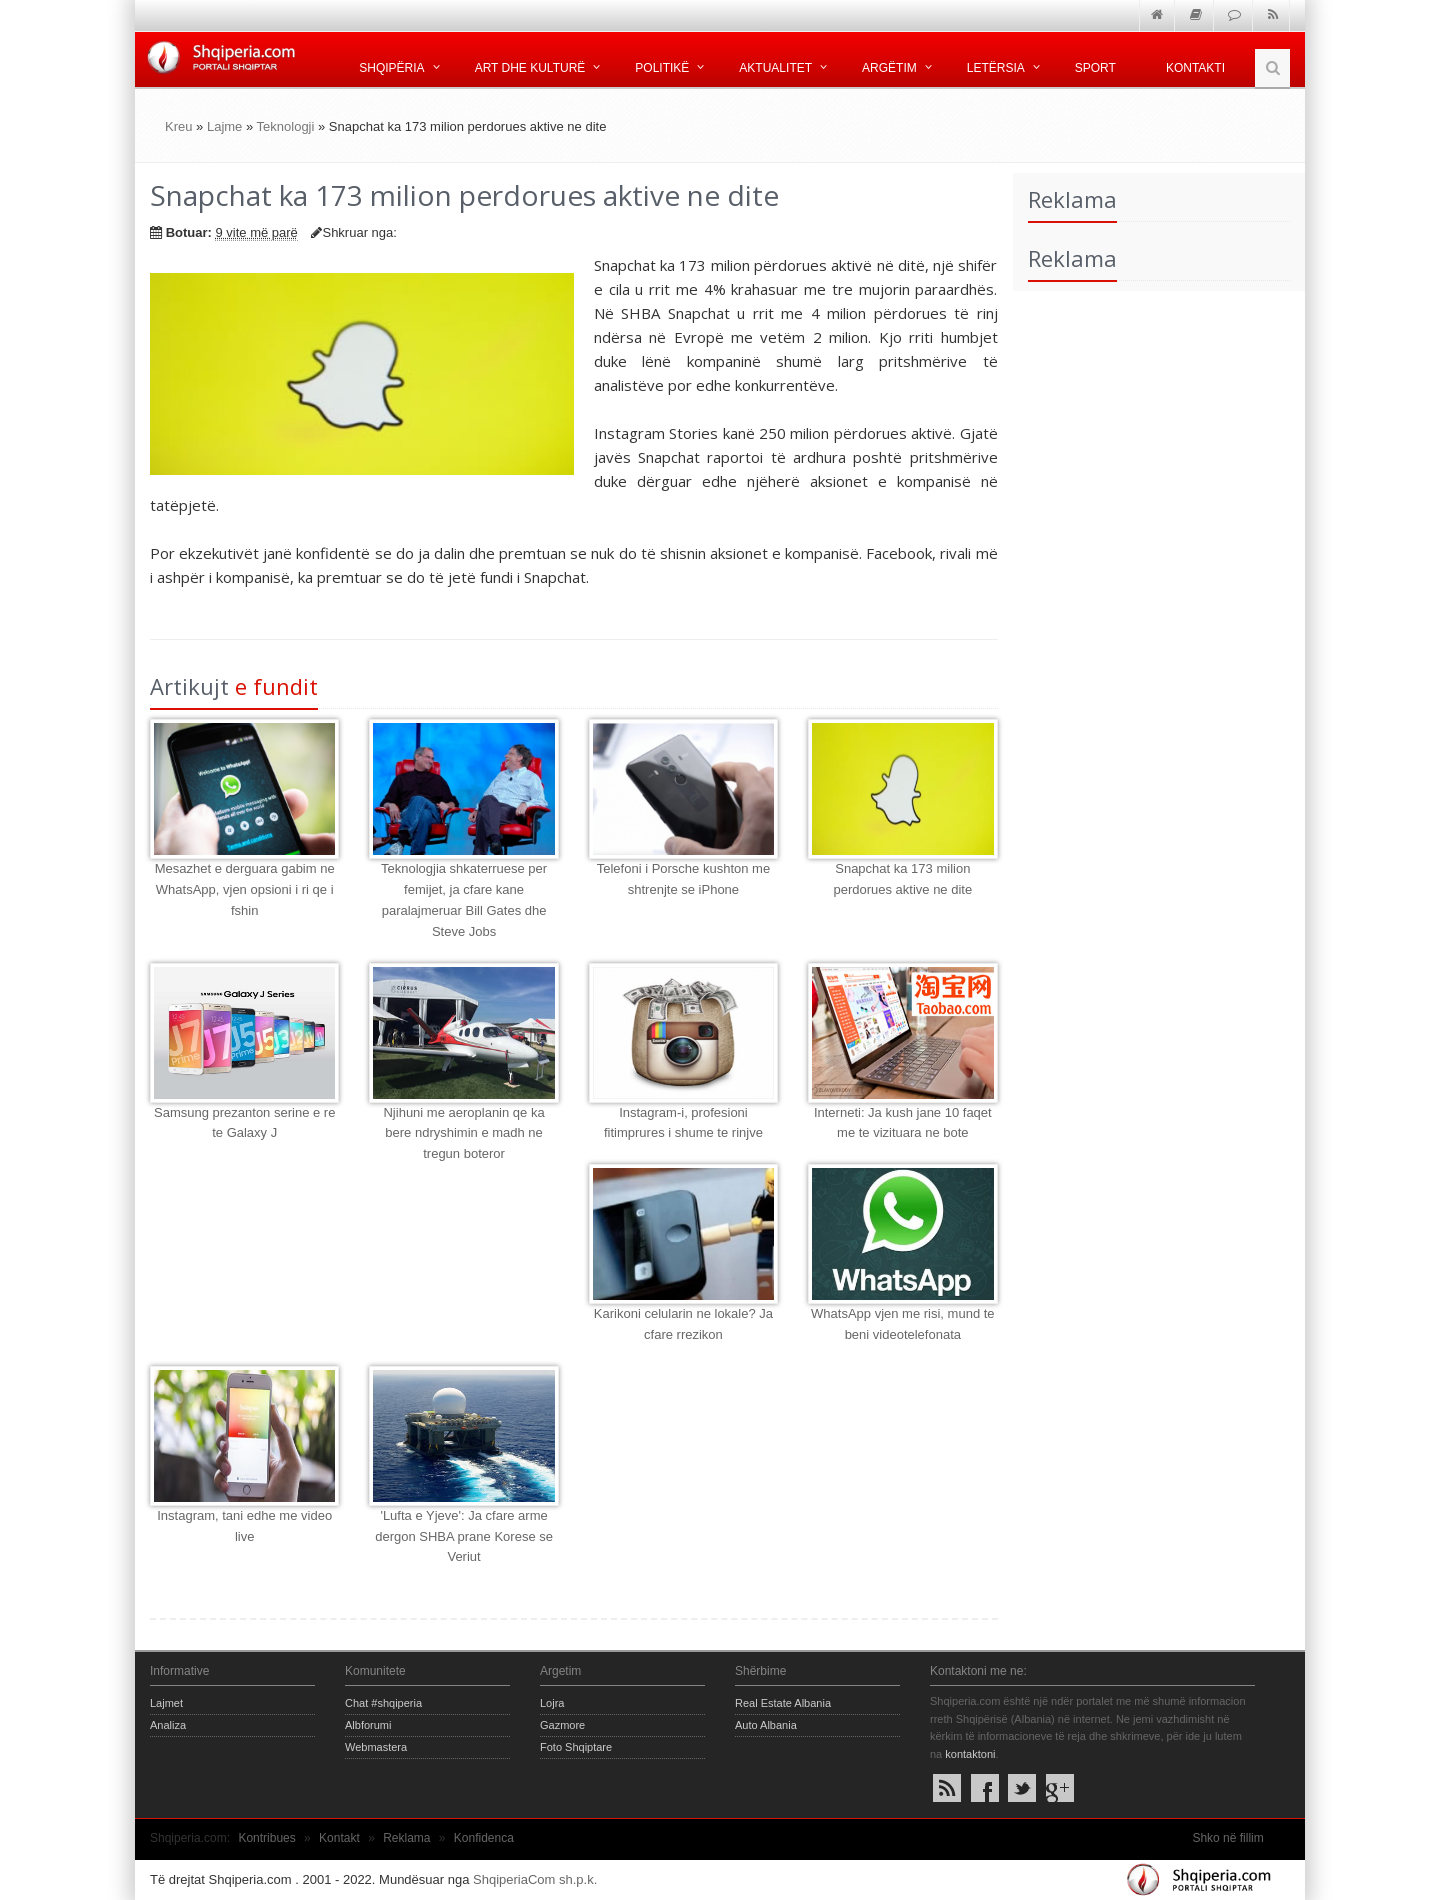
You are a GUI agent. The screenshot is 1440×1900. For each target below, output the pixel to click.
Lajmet (166, 1703)
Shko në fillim (1227, 1838)
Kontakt (339, 1838)
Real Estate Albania (783, 1703)
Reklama (406, 1838)
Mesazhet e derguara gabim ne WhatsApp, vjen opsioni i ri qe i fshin (245, 889)
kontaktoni (970, 1754)
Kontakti (1195, 68)
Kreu (178, 126)
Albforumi (368, 1725)
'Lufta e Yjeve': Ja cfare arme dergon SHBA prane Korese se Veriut (464, 1536)
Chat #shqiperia (383, 1703)
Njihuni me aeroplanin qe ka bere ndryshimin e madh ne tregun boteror (463, 1133)
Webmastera (376, 1747)
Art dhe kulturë (530, 68)
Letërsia (996, 68)
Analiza (168, 1725)
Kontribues (266, 1838)
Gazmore (562, 1725)
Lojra (552, 1703)
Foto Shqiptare (576, 1747)
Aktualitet (775, 68)
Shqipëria (391, 68)
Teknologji (286, 126)
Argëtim (889, 68)
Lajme (224, 126)
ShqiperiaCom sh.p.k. (535, 1879)
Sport (1095, 68)
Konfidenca (484, 1838)
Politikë (662, 68)
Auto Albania (766, 1725)
